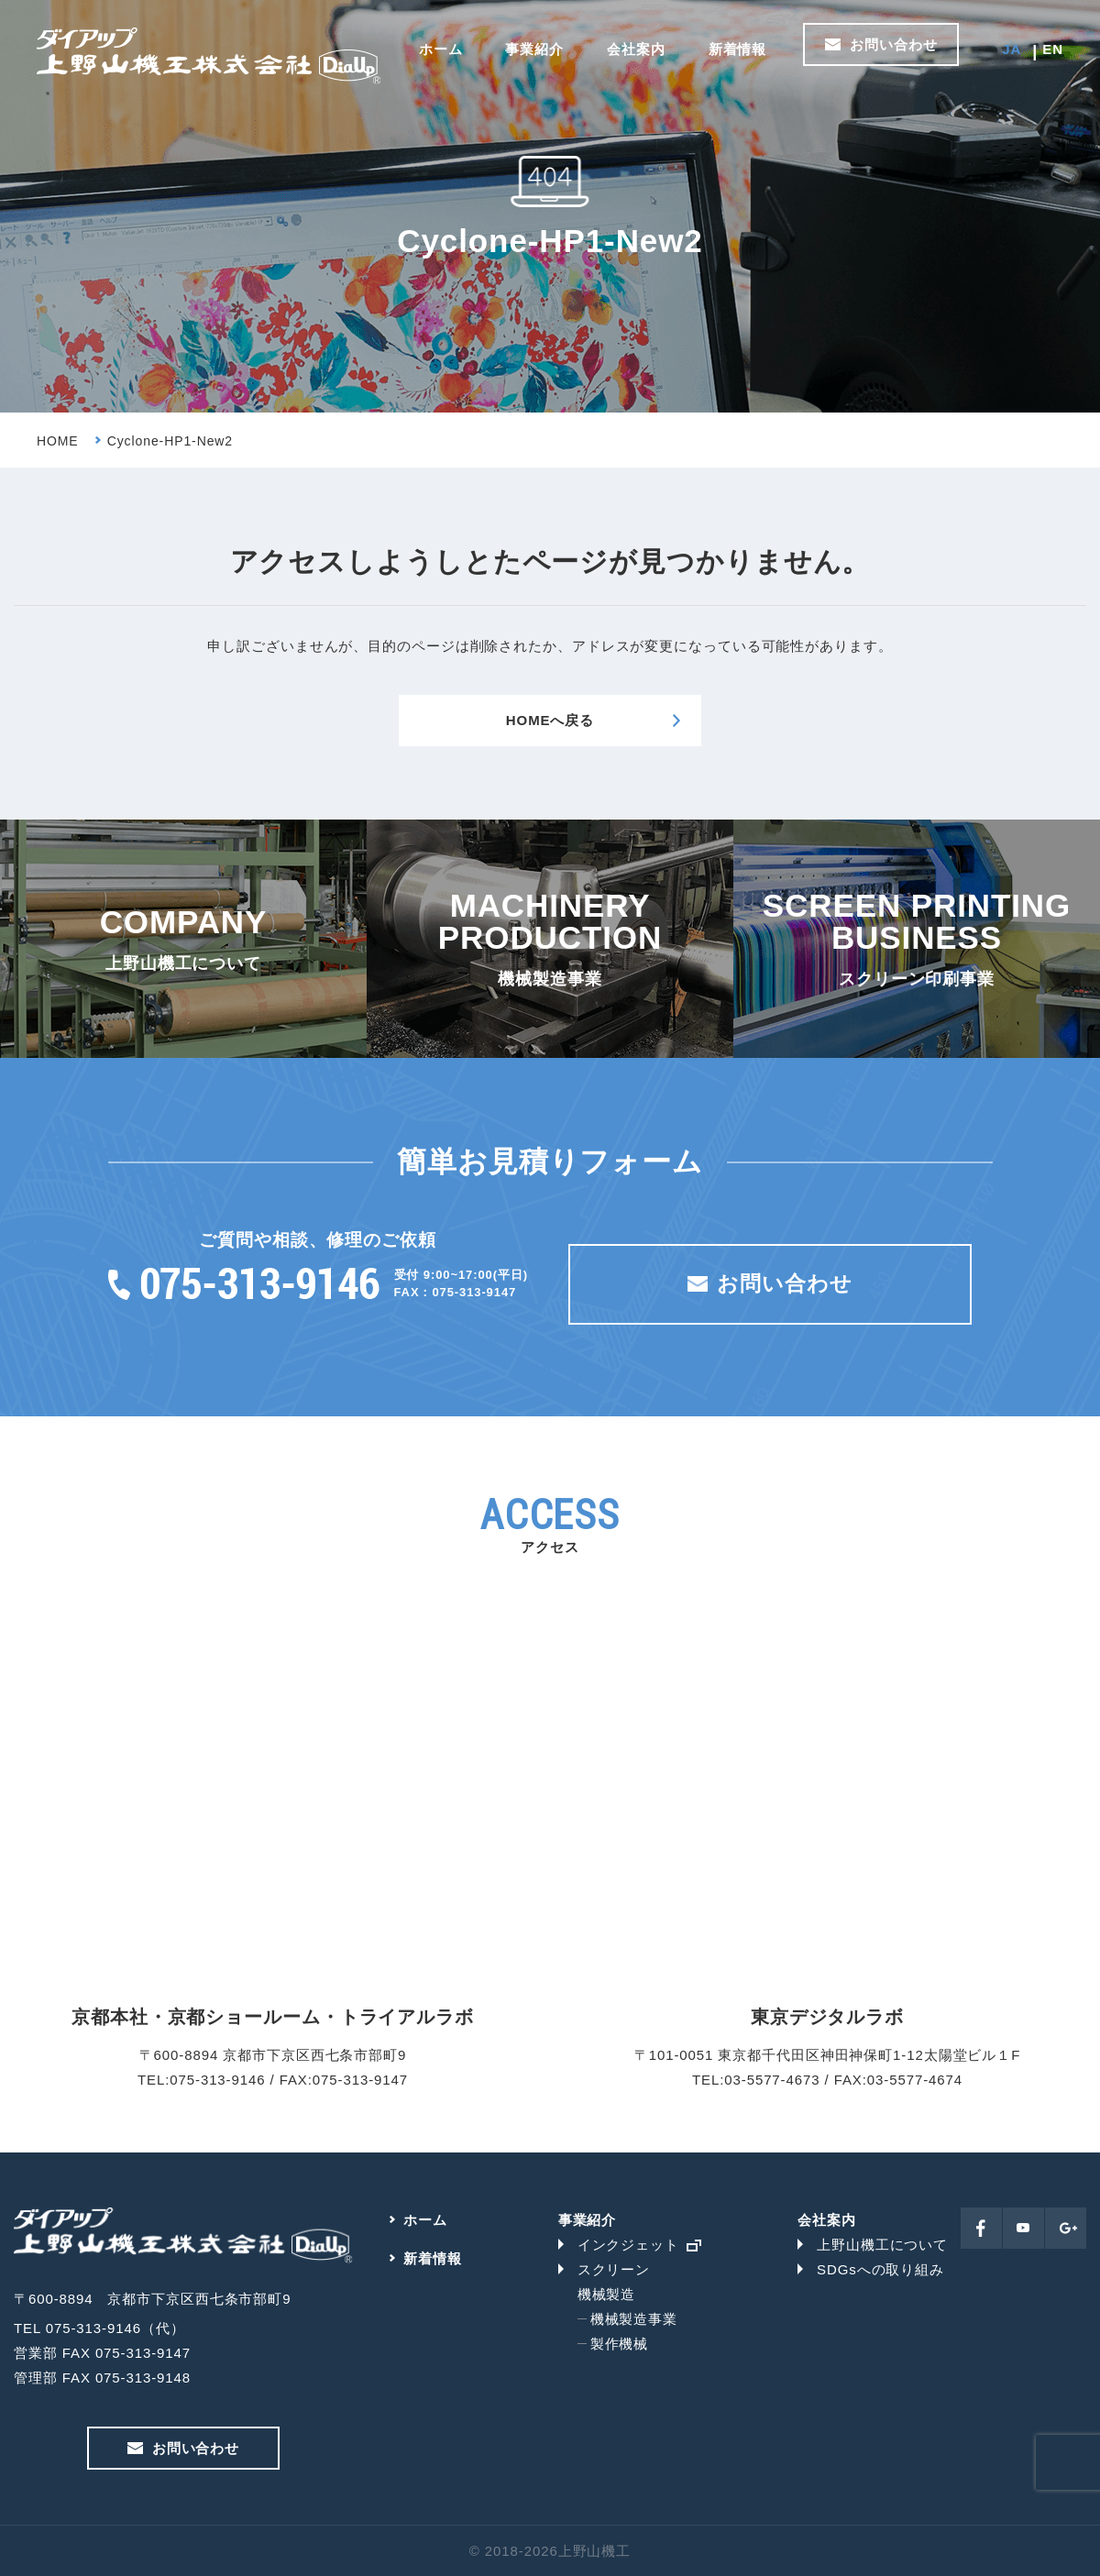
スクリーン (614, 2269)
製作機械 (619, 2343)
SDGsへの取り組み (880, 2269)
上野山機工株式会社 (209, 56)
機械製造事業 (633, 2319)
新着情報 (738, 49)
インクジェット (628, 2244)
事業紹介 (534, 49)
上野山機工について (882, 2244)
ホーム (441, 49)
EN (1052, 49)
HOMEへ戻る (550, 720)
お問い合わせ (893, 44)
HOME (58, 441)
